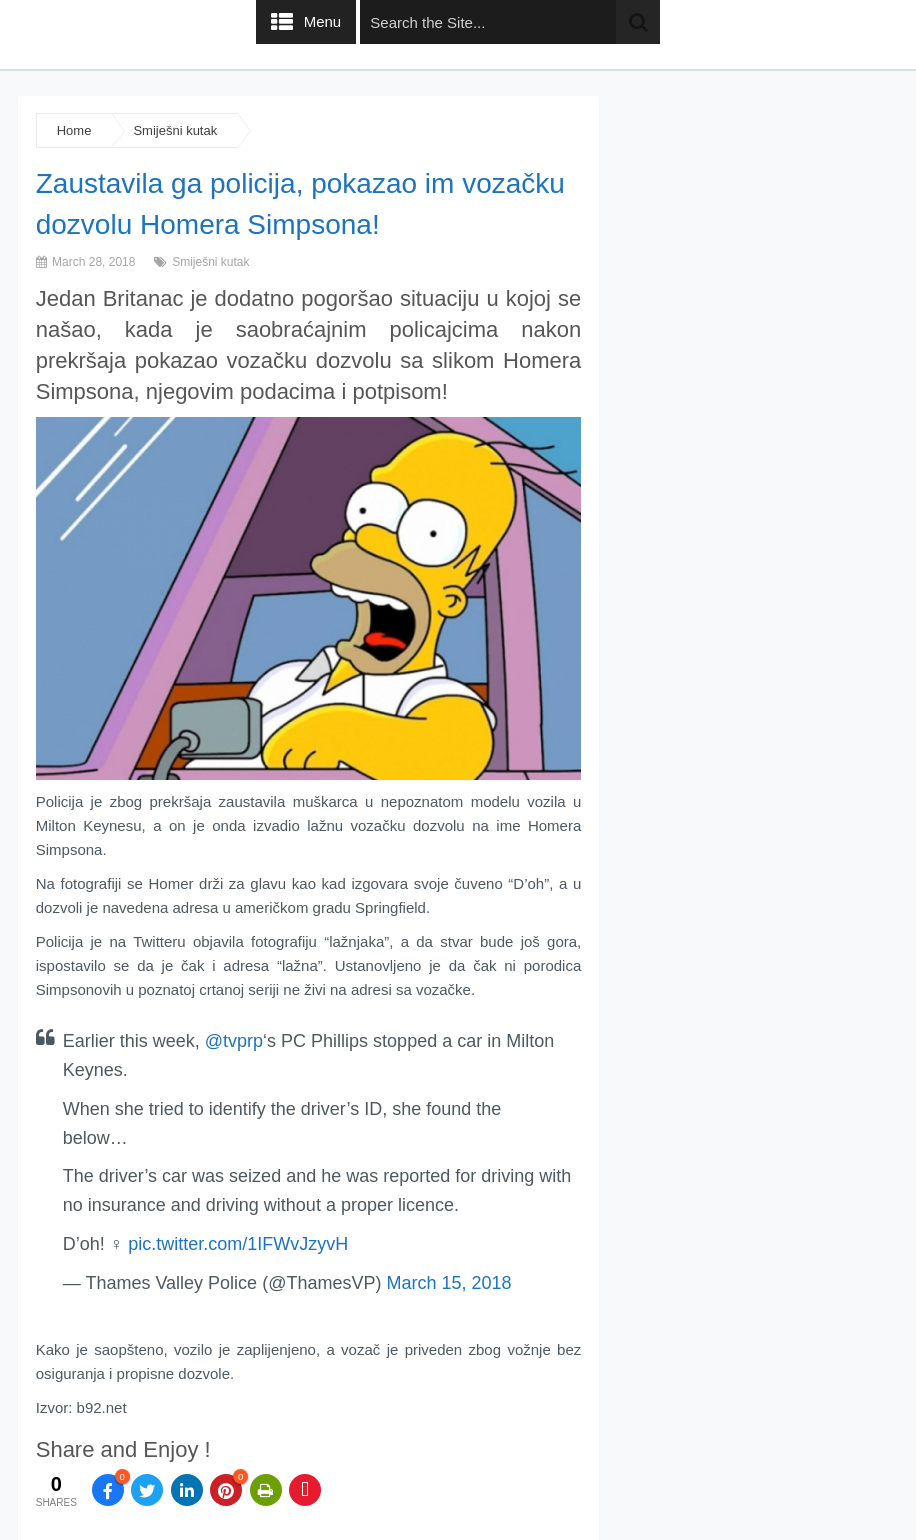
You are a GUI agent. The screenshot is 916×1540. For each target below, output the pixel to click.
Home (74, 130)
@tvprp (234, 1041)
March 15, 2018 (448, 1283)
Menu (323, 21)
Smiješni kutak (175, 130)
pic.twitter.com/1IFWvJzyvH (238, 1244)
